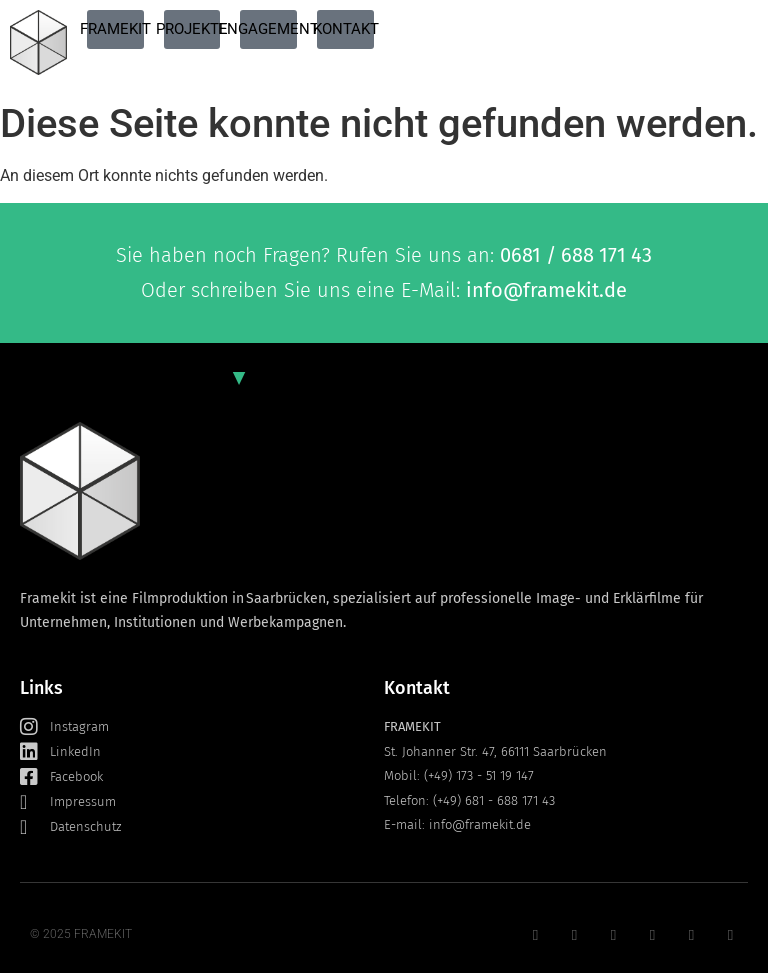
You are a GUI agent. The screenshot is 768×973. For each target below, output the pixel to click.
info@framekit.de (546, 290)
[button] (44, 929)
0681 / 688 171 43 (576, 255)
